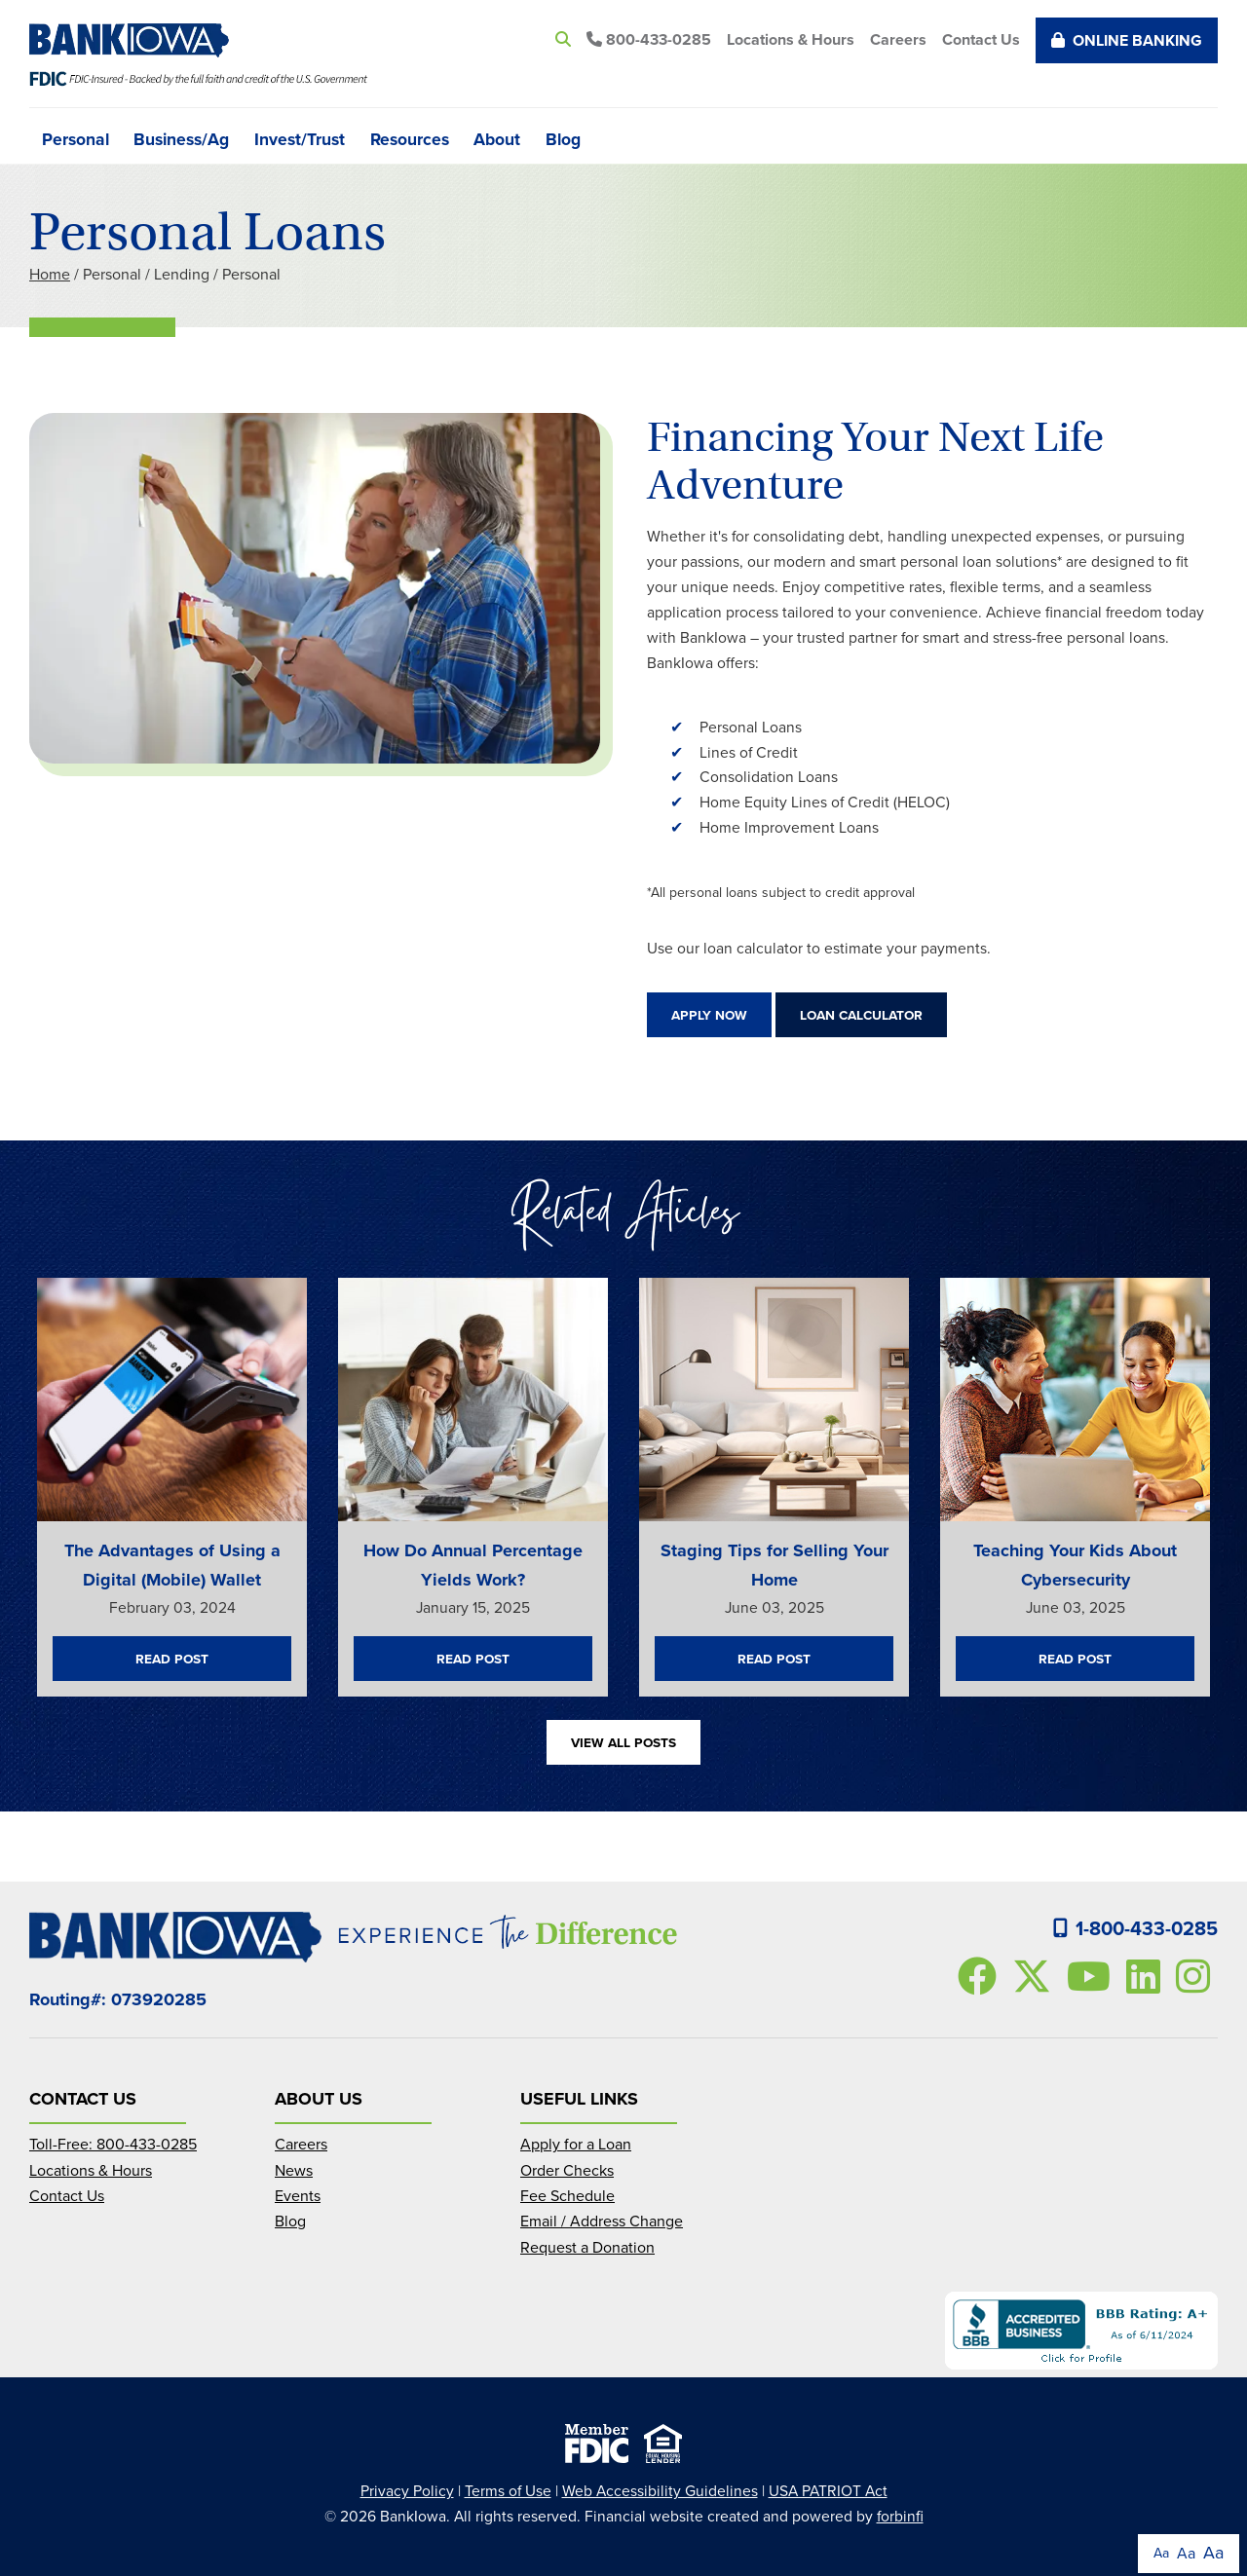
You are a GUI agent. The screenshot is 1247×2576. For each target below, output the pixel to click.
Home (49, 274)
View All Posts (623, 1742)
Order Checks (567, 2170)
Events (298, 2195)
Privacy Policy (407, 2491)
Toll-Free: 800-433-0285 (113, 2144)
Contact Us (981, 39)
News (294, 2170)
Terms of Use (508, 2491)
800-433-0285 (648, 39)
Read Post (171, 1658)
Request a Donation (587, 2247)
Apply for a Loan (575, 2144)
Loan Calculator (861, 1015)
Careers (898, 39)
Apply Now (709, 1015)
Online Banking (1126, 40)
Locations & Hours (790, 39)
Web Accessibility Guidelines (660, 2491)
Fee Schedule (567, 2195)
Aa (1161, 2553)
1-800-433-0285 (1135, 1928)
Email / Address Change (601, 2221)
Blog (563, 138)
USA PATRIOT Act (828, 2491)
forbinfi (900, 2516)
